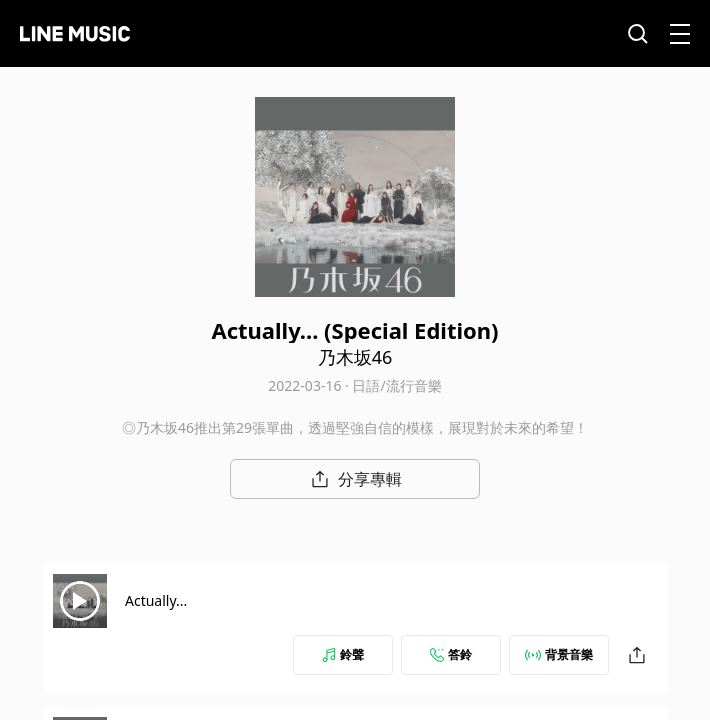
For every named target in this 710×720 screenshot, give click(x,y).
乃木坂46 (355, 357)
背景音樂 (559, 654)
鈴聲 (343, 654)
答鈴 (451, 654)
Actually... (156, 600)
